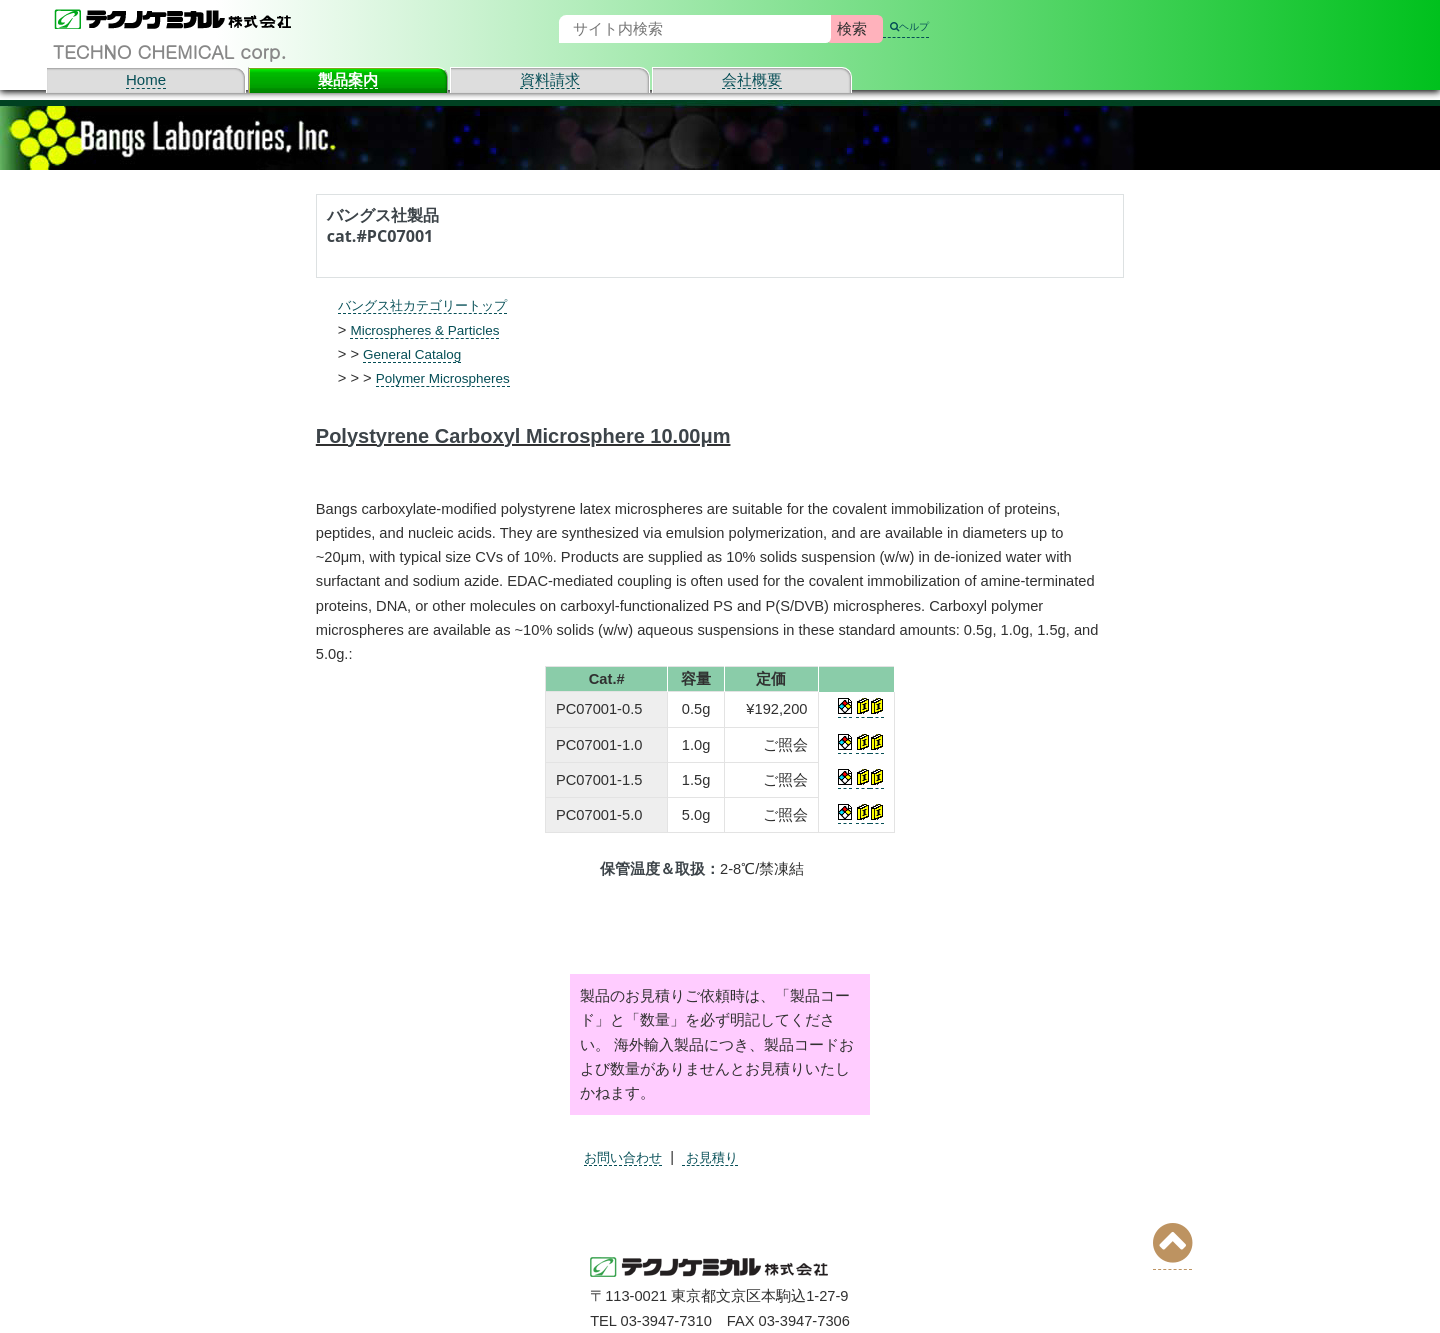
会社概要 (752, 79)
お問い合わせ (629, 1157)
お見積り (726, 1157)
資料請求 (550, 79)
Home (146, 79)
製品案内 (348, 79)
